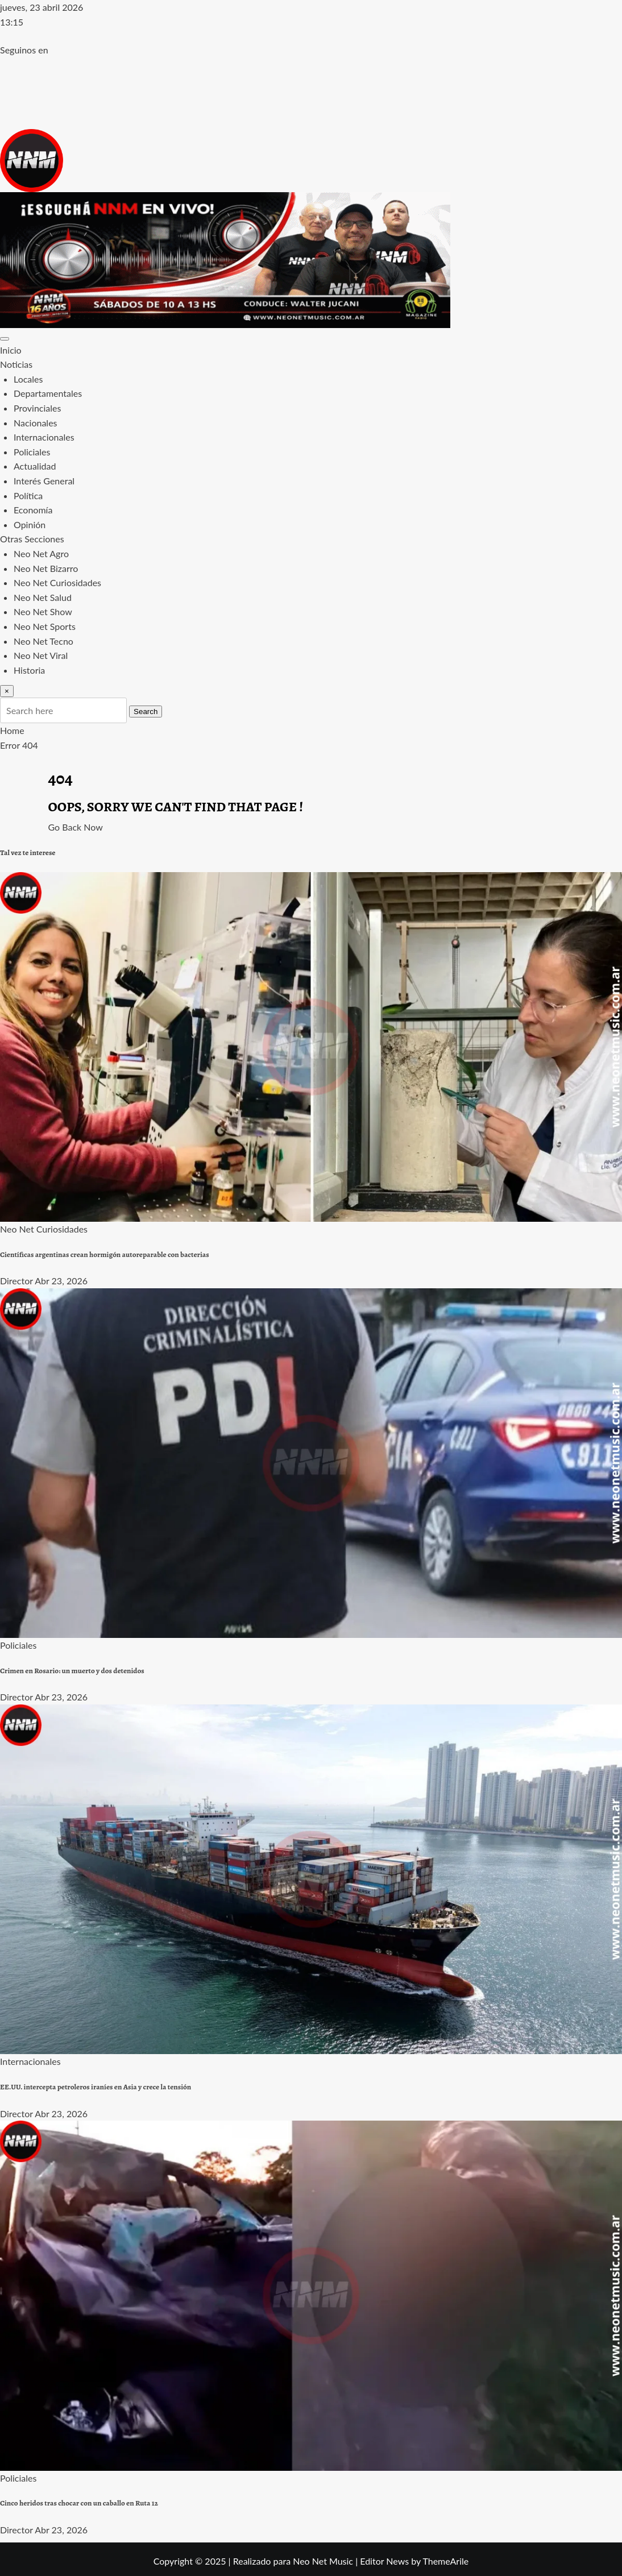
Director (16, 1280)
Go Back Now (75, 827)
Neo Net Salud (43, 597)
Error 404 (19, 745)
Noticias (16, 364)
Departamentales (48, 393)
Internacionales (44, 437)
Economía (33, 509)
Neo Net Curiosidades (57, 582)
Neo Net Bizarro (46, 568)
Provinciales (37, 408)
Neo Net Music (323, 2561)
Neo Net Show (43, 611)
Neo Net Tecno (43, 641)
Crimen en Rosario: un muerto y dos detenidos (72, 1671)
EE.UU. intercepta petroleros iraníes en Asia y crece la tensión (95, 2087)
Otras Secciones (32, 538)
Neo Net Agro (41, 553)
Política (28, 495)
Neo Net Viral (41, 655)
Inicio (11, 350)
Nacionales (35, 422)
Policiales (32, 451)
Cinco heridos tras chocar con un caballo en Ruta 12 (79, 2503)
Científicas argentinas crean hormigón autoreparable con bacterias (104, 1255)
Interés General (44, 480)
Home (12, 730)
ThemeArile (445, 2561)
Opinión (29, 524)
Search (145, 711)
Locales (28, 379)
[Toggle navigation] (4, 339)
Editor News (384, 2561)
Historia (29, 670)
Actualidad (35, 466)
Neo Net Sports (45, 626)
